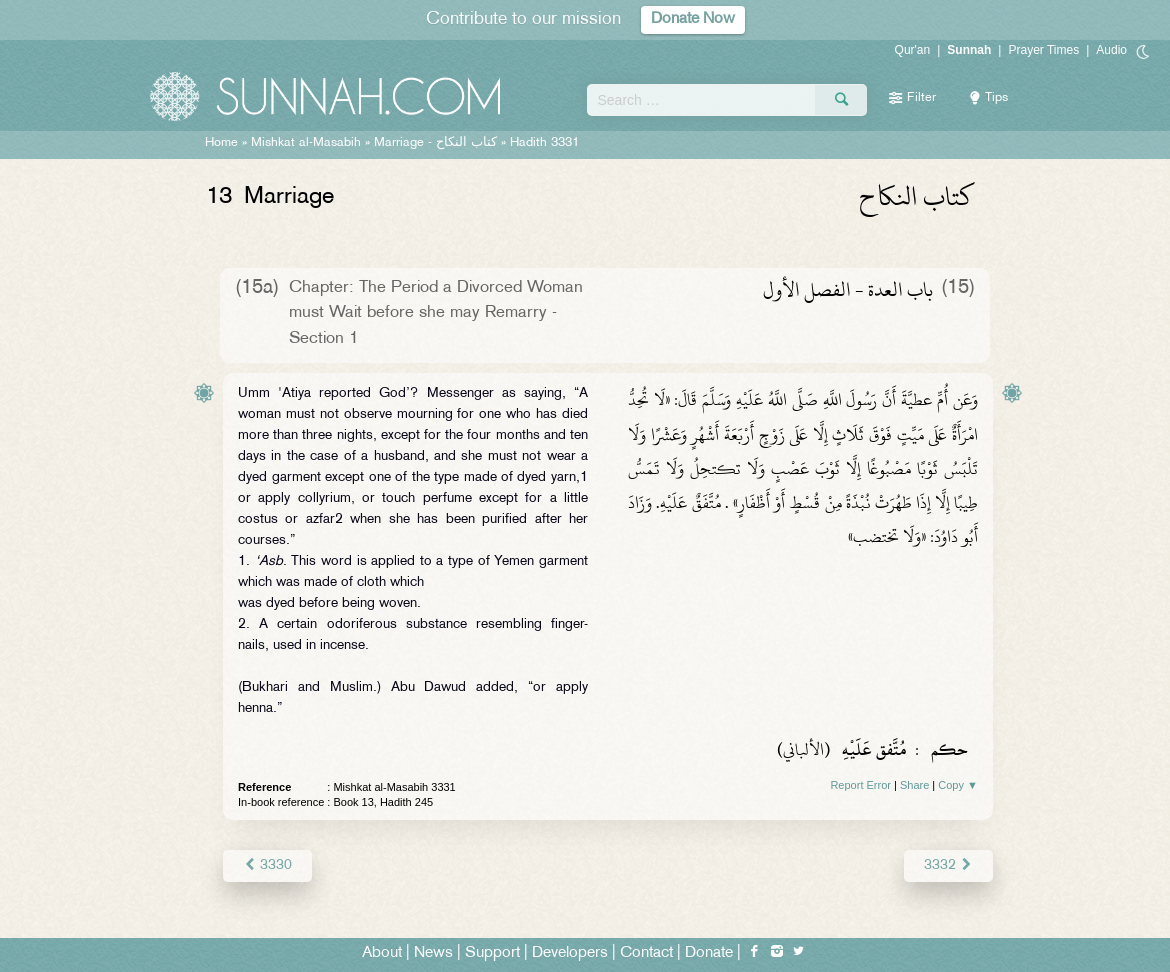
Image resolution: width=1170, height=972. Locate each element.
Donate (709, 953)
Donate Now (693, 19)
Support (492, 953)
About (382, 953)
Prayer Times (1043, 50)
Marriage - (435, 143)
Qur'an (913, 50)
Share (914, 785)
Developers (570, 953)
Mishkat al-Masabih (306, 143)
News (433, 953)
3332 (948, 865)
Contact (646, 953)
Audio (1111, 50)
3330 (267, 865)
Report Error (860, 785)
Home (221, 143)
